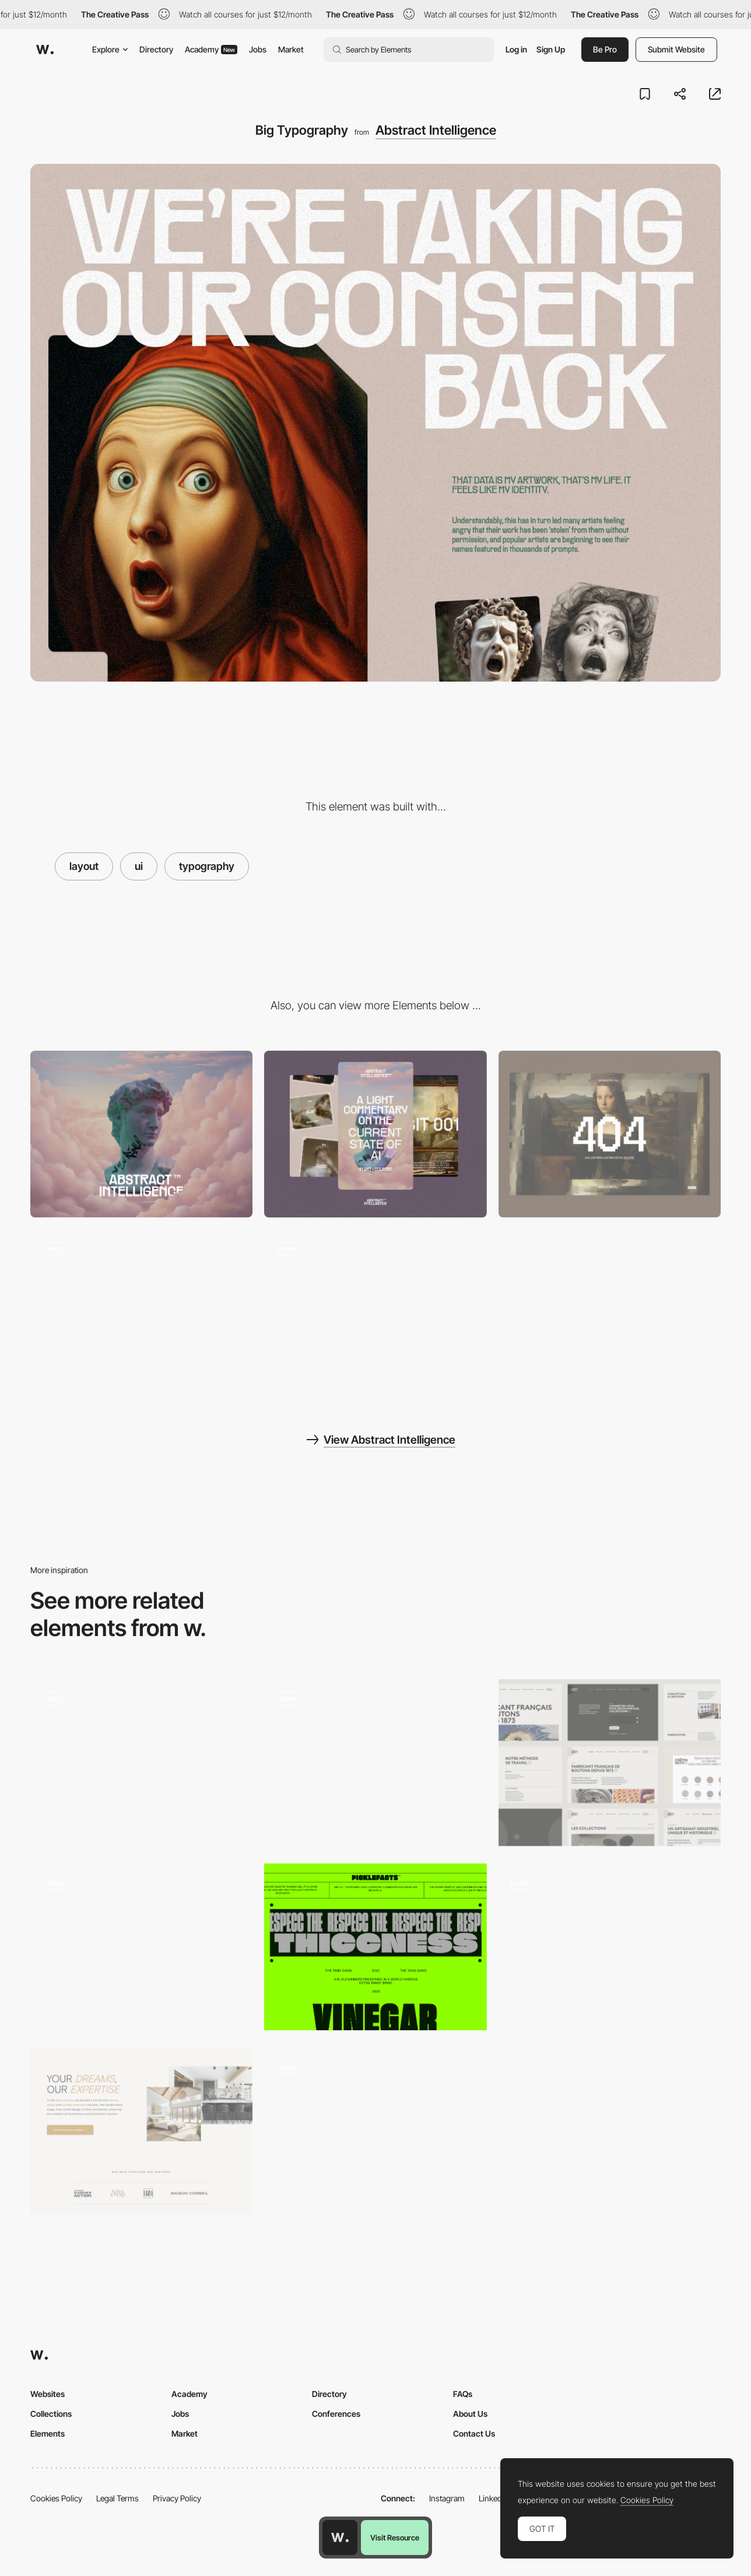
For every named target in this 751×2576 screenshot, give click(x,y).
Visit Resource (394, 2537)
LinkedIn (493, 2498)
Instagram (447, 2498)
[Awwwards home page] (339, 2537)
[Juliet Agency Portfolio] (610, 1946)
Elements (47, 2433)
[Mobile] (375, 1134)
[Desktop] (141, 1134)
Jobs (257, 49)
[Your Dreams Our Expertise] (141, 2131)
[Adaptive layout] (141, 1762)
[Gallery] (375, 1312)
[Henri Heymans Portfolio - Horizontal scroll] (375, 2127)
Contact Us (474, 2433)
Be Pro (605, 49)
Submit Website (676, 49)
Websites (47, 2394)
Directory (156, 49)
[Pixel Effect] (141, 1312)
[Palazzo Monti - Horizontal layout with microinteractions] (141, 1942)
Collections (51, 2414)
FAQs (462, 2394)
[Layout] (610, 1762)
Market (291, 49)
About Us (470, 2414)
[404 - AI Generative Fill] (610, 1134)
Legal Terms (117, 2498)
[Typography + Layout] (375, 1946)
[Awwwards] (45, 49)
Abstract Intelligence (436, 130)
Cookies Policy (56, 2498)
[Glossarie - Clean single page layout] (375, 1758)
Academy (211, 49)
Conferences (336, 2414)
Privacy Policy (177, 2498)
